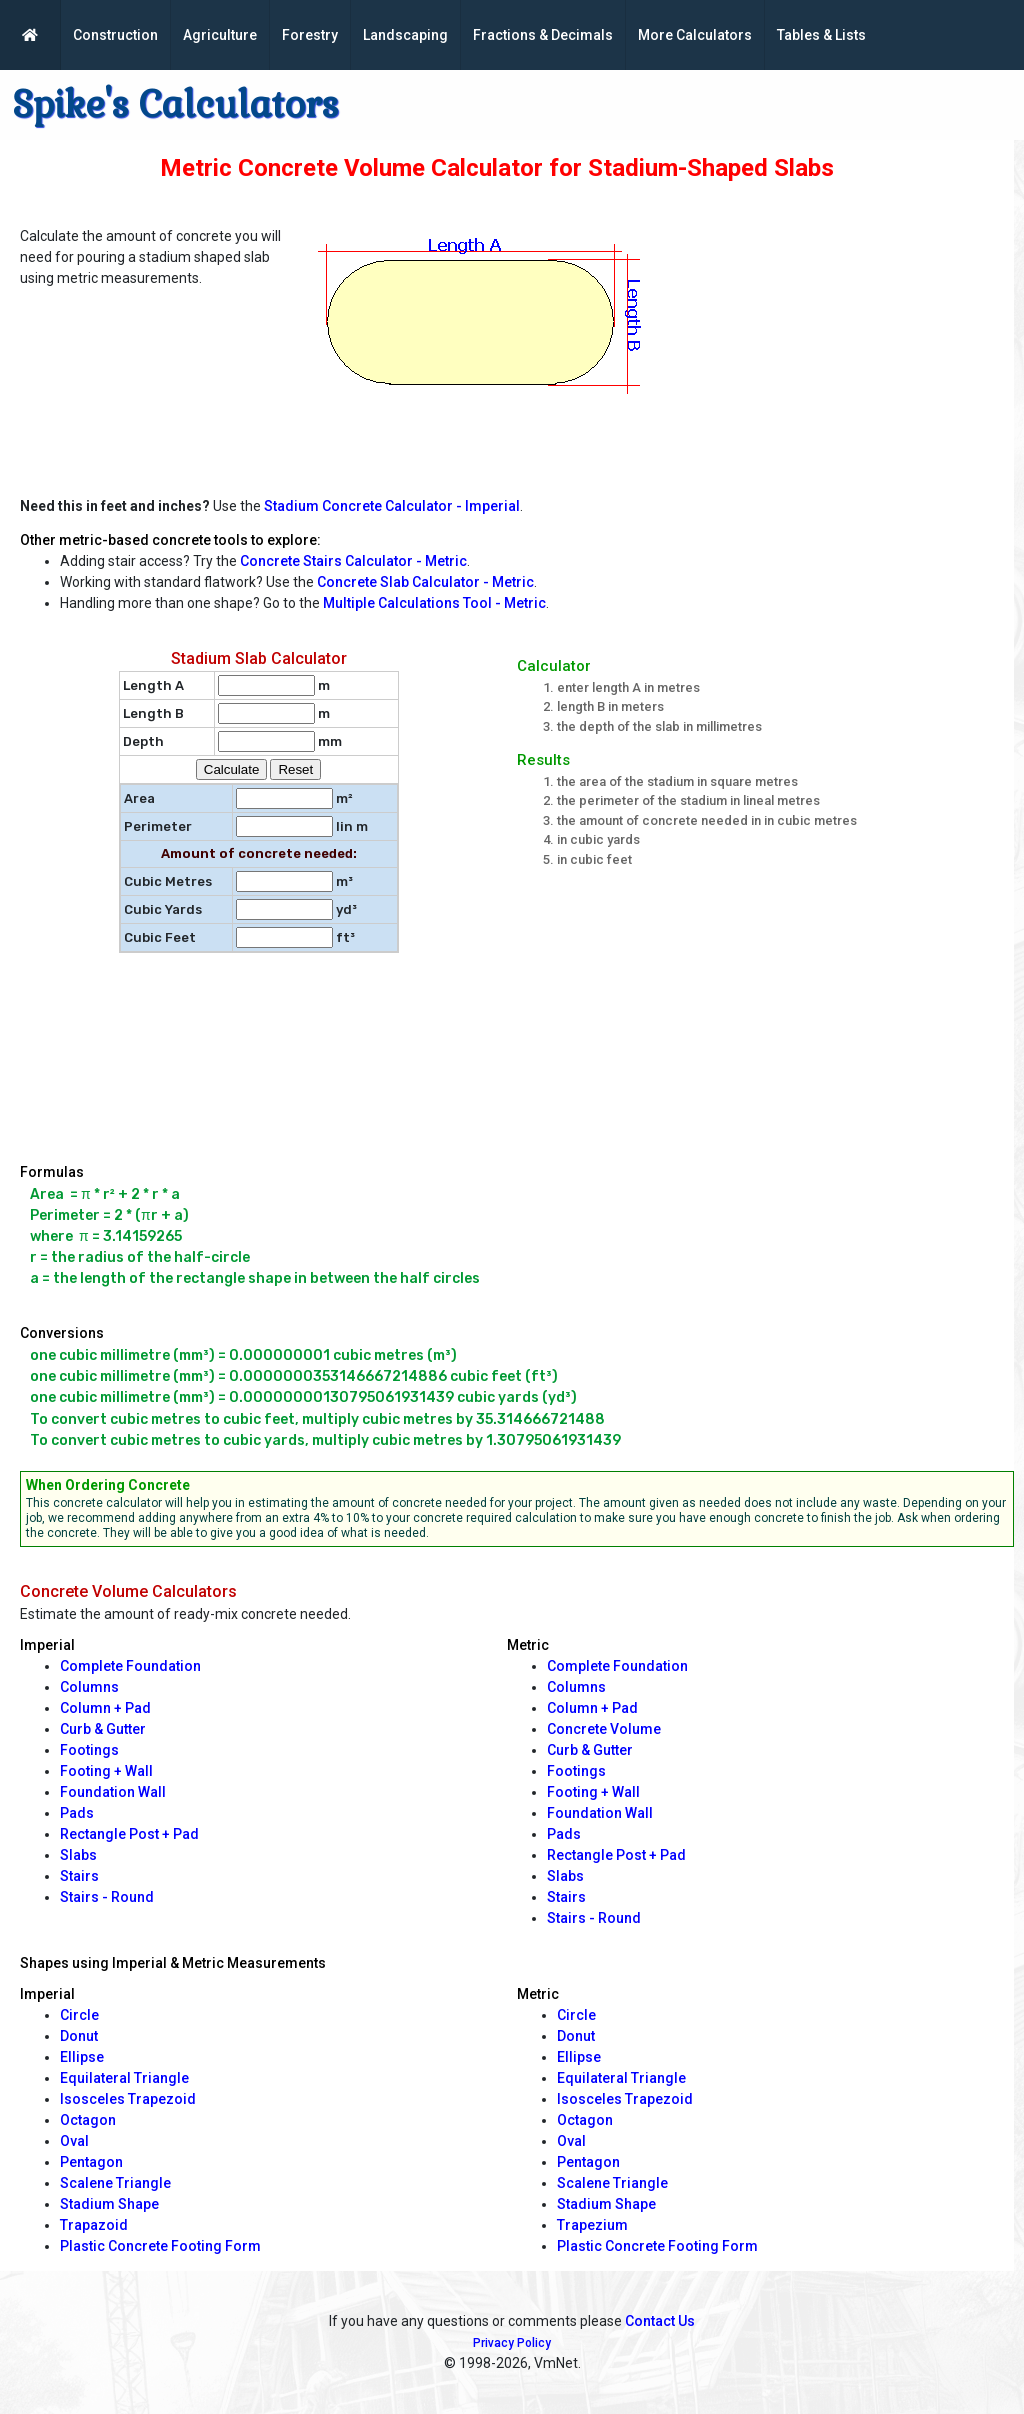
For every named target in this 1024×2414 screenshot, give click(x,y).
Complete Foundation (130, 1666)
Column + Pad (105, 1708)
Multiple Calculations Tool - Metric (434, 603)
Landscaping (405, 35)
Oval (74, 2141)
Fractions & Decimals (543, 35)
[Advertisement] (848, 346)
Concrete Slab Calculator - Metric (425, 582)
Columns (89, 1687)
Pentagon (91, 2162)
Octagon (88, 2120)
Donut (79, 2036)
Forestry (310, 35)
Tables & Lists (821, 35)
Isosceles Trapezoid (128, 2099)
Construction (115, 35)
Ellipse (82, 2057)
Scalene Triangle (115, 2183)
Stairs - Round (107, 1897)
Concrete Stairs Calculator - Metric (353, 561)
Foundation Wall (113, 1792)
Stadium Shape (109, 2204)
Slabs (78, 1855)
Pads (77, 1813)
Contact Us (660, 2321)
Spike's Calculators (175, 105)
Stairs (79, 1876)
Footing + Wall (106, 1771)
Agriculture (220, 35)
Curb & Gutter (103, 1729)
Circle (79, 2015)
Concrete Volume (604, 1729)
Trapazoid (94, 2225)
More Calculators (695, 35)
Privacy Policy (512, 2343)
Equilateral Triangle (124, 2078)
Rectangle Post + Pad (129, 1834)
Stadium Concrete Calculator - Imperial (392, 506)
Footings (89, 1750)
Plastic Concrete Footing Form (160, 2246)
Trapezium (592, 2225)
